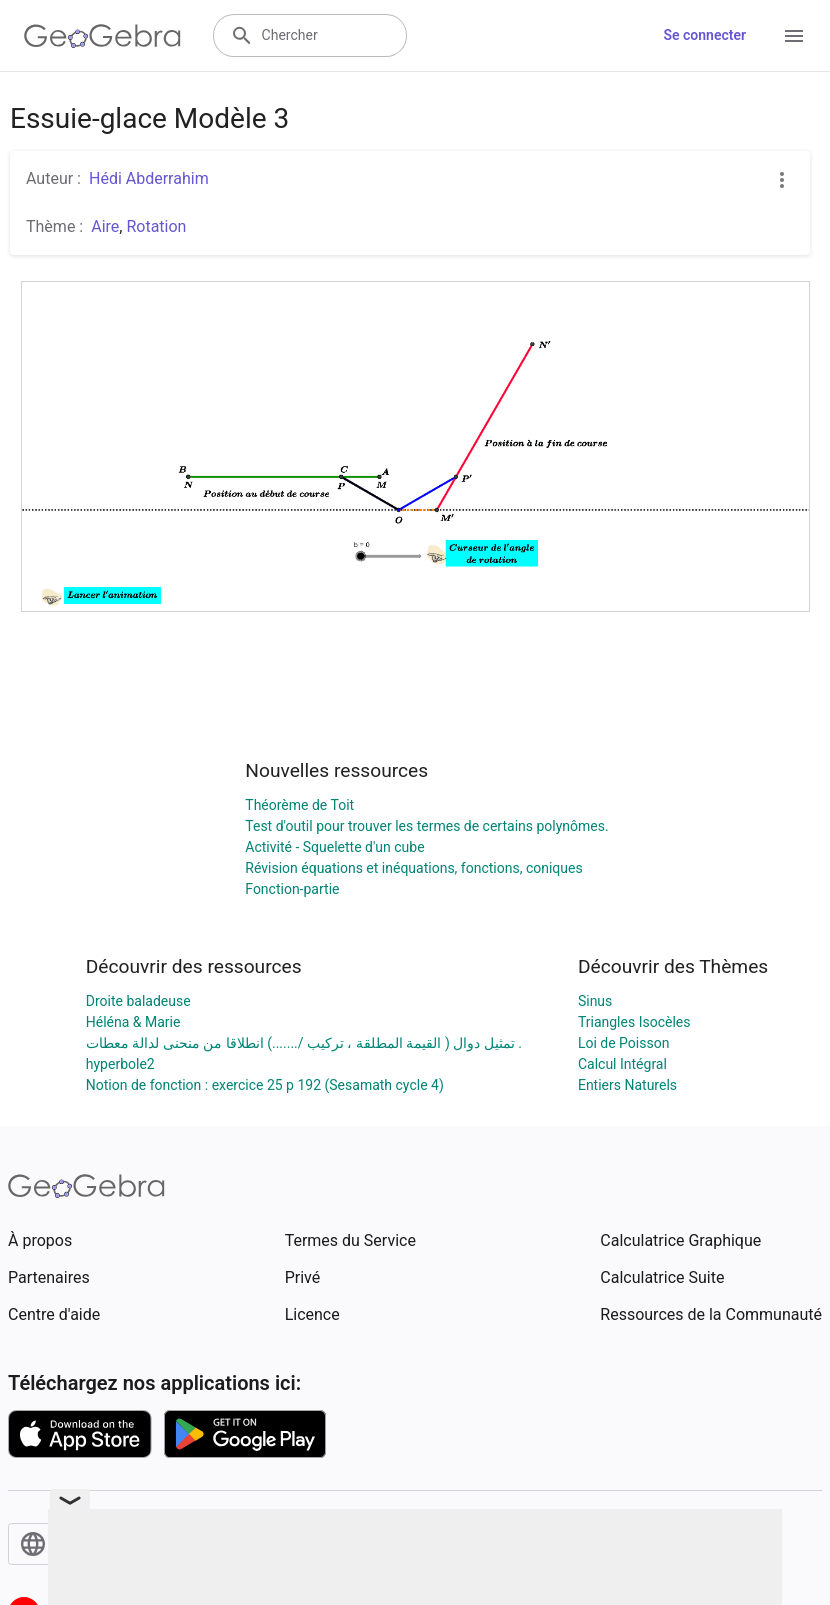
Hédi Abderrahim (149, 178)
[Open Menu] (794, 36)
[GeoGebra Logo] (102, 36)
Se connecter (704, 35)
